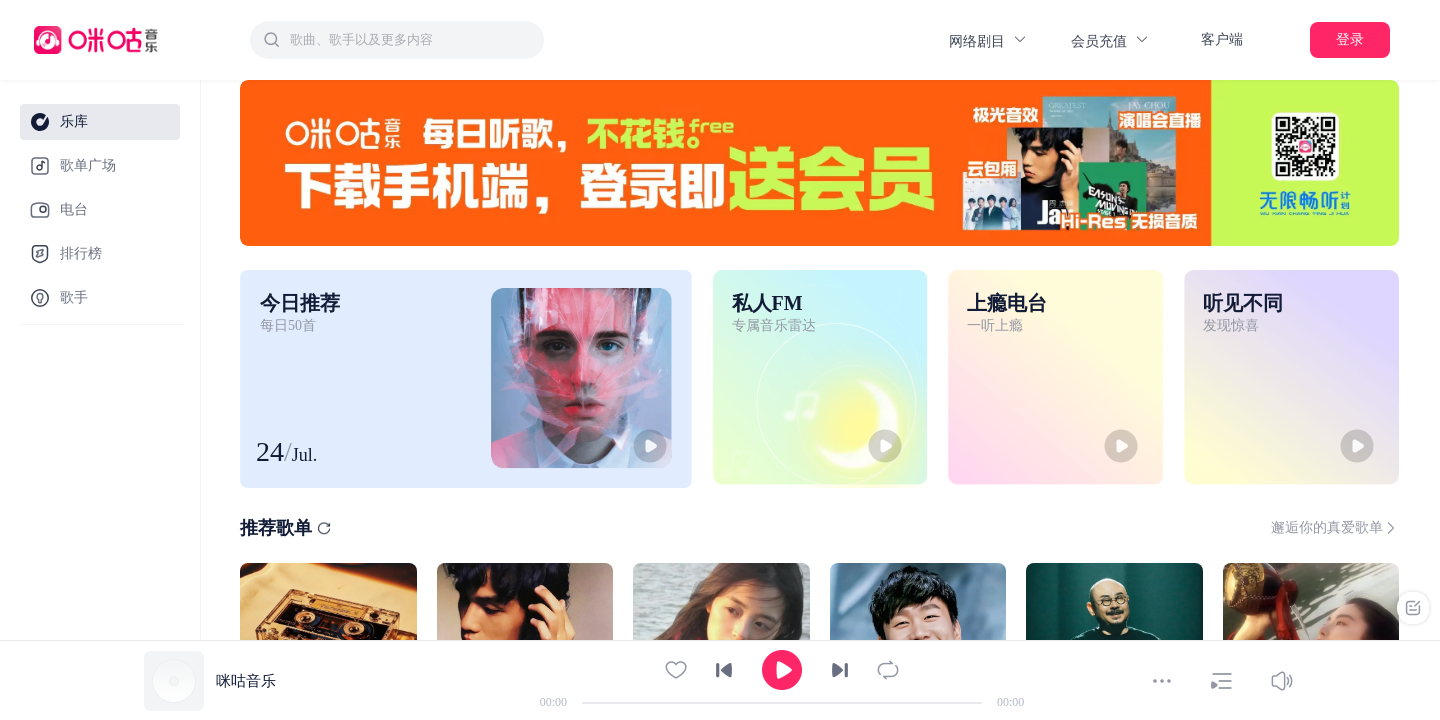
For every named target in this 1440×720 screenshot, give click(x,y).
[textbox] (411, 40)
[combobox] (397, 40)
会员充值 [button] (1110, 40)
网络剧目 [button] (988, 40)
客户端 (1222, 39)
